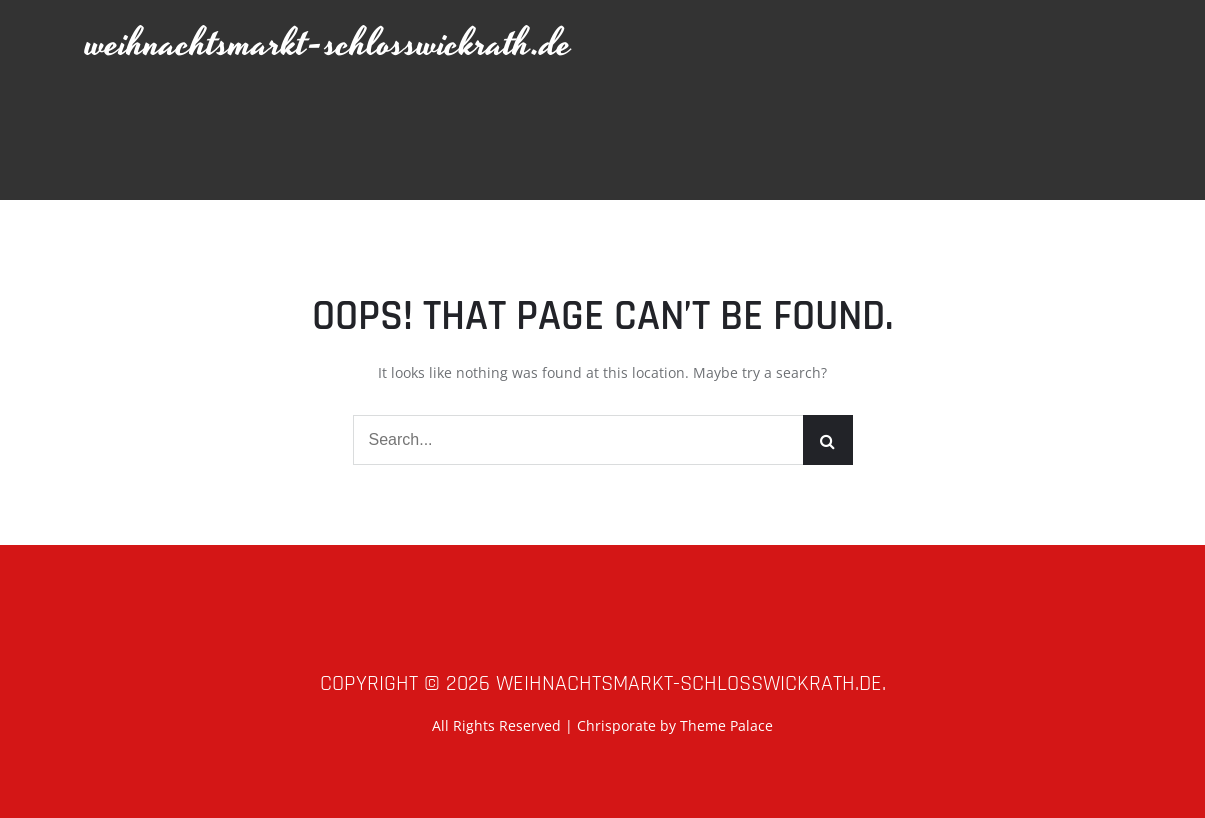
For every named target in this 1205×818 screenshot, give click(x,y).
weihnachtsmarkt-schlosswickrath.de (329, 44)
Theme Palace (726, 725)
